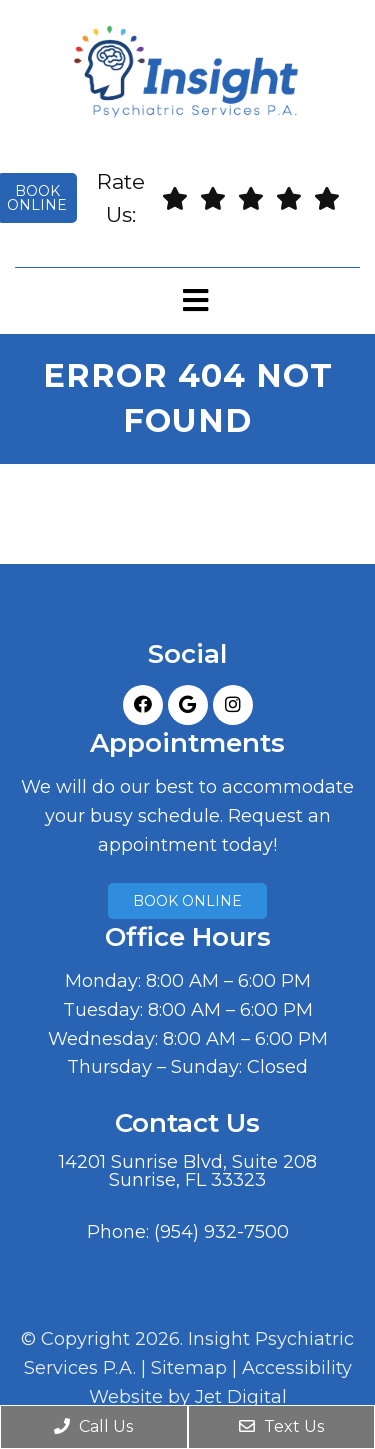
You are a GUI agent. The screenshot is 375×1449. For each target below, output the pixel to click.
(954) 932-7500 (221, 1232)
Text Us (281, 1426)
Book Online (187, 901)
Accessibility (297, 1368)
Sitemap (189, 1368)
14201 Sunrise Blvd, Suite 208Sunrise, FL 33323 (188, 1171)
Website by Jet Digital (188, 1397)
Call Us (93, 1426)
